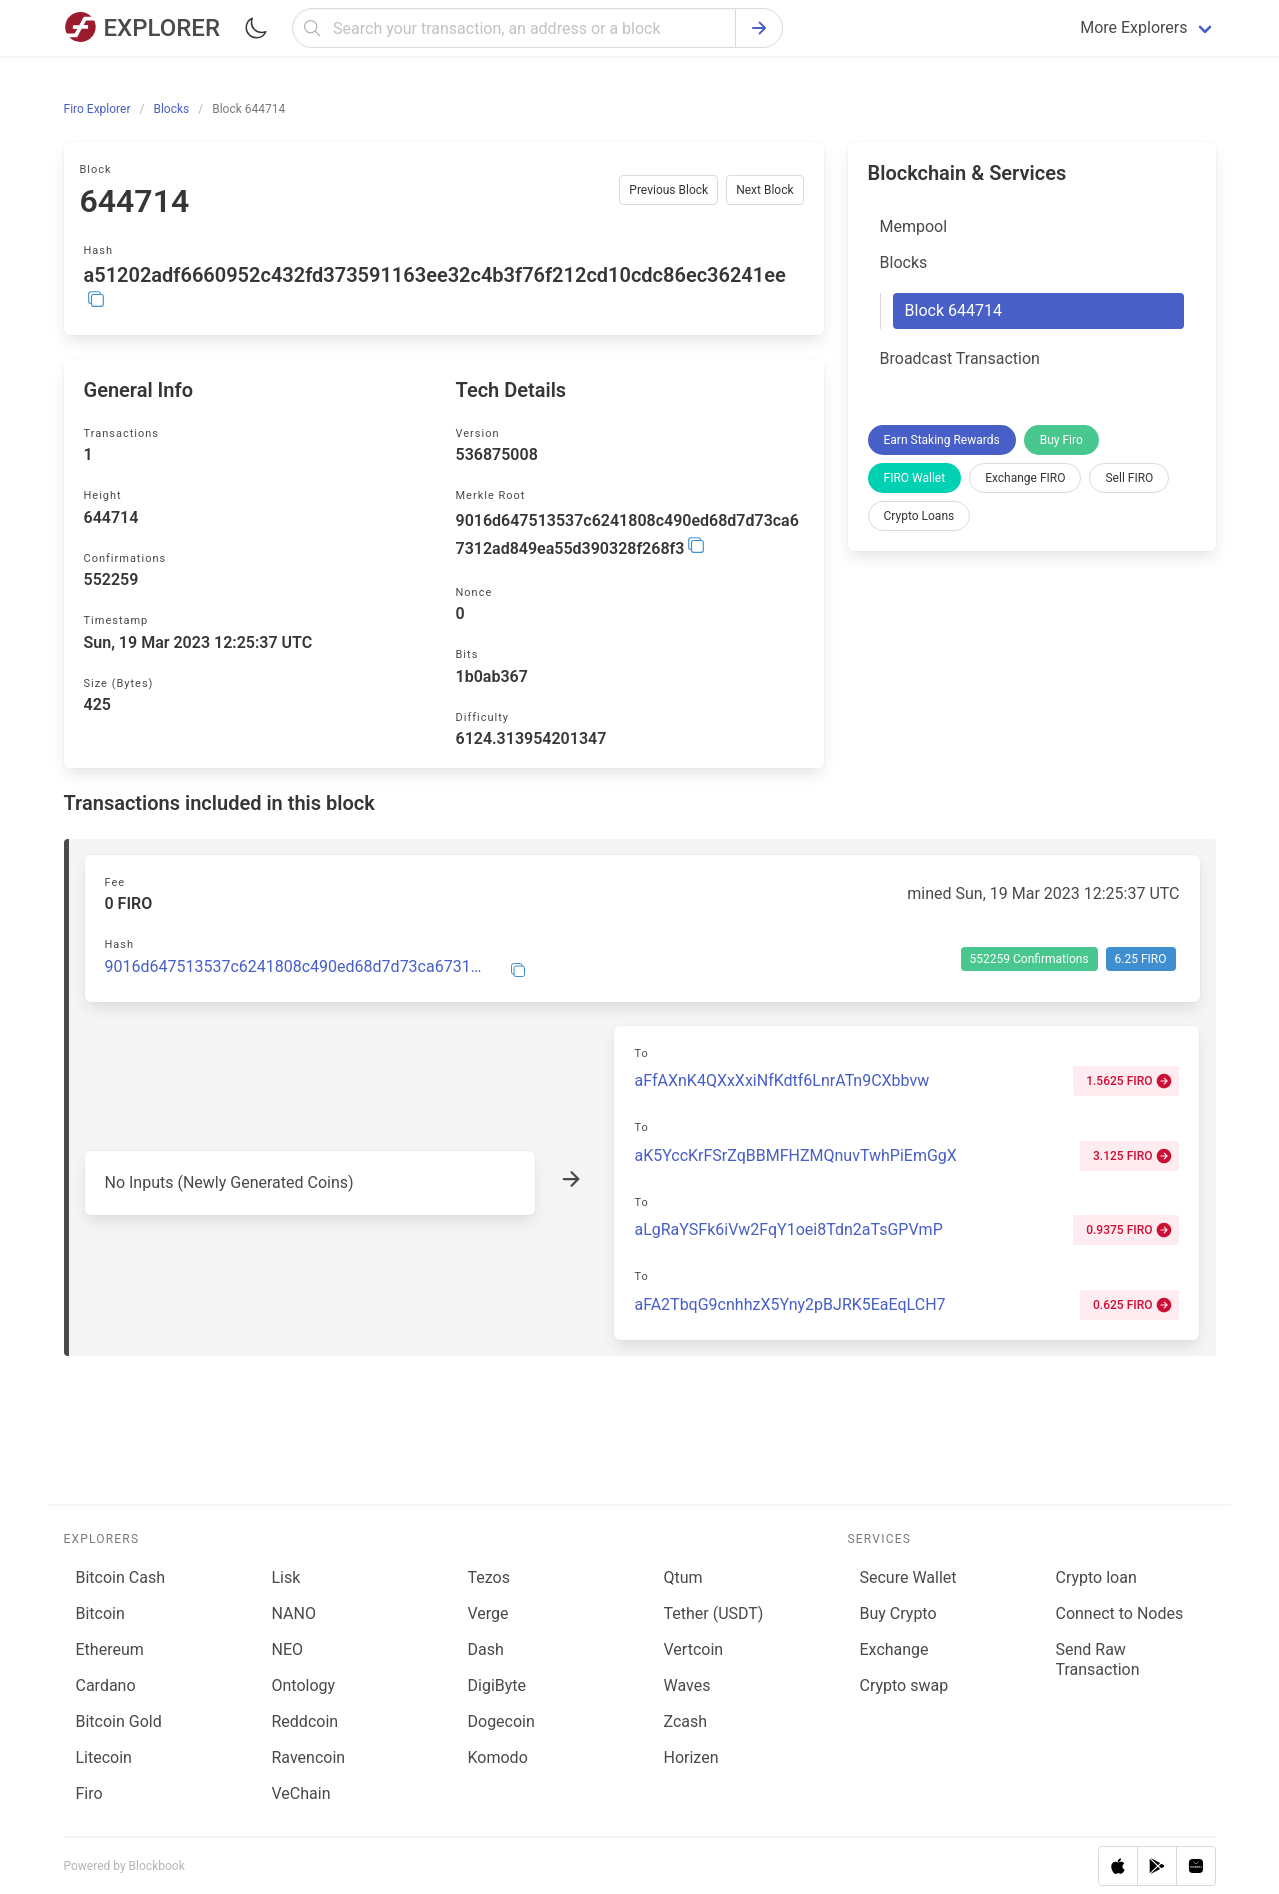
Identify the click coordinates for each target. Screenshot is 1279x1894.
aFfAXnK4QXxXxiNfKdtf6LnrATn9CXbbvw (781, 1080)
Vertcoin (694, 1649)
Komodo (498, 1757)
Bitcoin (100, 1613)
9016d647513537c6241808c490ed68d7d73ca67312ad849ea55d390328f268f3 (295, 967)
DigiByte (497, 1685)
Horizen (691, 1757)
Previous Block (668, 190)
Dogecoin (501, 1721)
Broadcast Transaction (960, 358)
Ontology (304, 1685)
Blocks (904, 262)
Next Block (764, 190)
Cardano (106, 1685)
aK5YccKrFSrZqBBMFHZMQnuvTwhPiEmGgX (795, 1155)
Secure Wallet (908, 1577)
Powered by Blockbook (124, 1866)
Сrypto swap (904, 1685)
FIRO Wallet (915, 478)
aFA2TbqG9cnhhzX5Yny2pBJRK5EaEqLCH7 (789, 1304)
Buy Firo (1061, 440)
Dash (486, 1649)
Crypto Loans (919, 516)
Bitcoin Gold (119, 1721)
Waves (687, 1685)
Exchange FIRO (1025, 478)
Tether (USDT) (714, 1613)
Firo (89, 1793)
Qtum (683, 1577)
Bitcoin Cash (120, 1577)
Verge (488, 1613)
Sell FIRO (1129, 478)
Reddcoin (305, 1721)
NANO (294, 1613)
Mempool (914, 226)
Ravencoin (309, 1757)
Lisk (286, 1577)
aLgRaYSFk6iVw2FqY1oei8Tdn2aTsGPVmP (788, 1229)
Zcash (686, 1721)
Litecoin (104, 1757)
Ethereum (110, 1649)
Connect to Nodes (1119, 1613)
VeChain (301, 1793)
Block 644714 (953, 310)
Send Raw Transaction (1097, 1659)
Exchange (894, 1649)
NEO (288, 1649)
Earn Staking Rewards (942, 440)
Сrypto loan (1095, 1577)
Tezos (489, 1577)
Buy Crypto (898, 1613)
